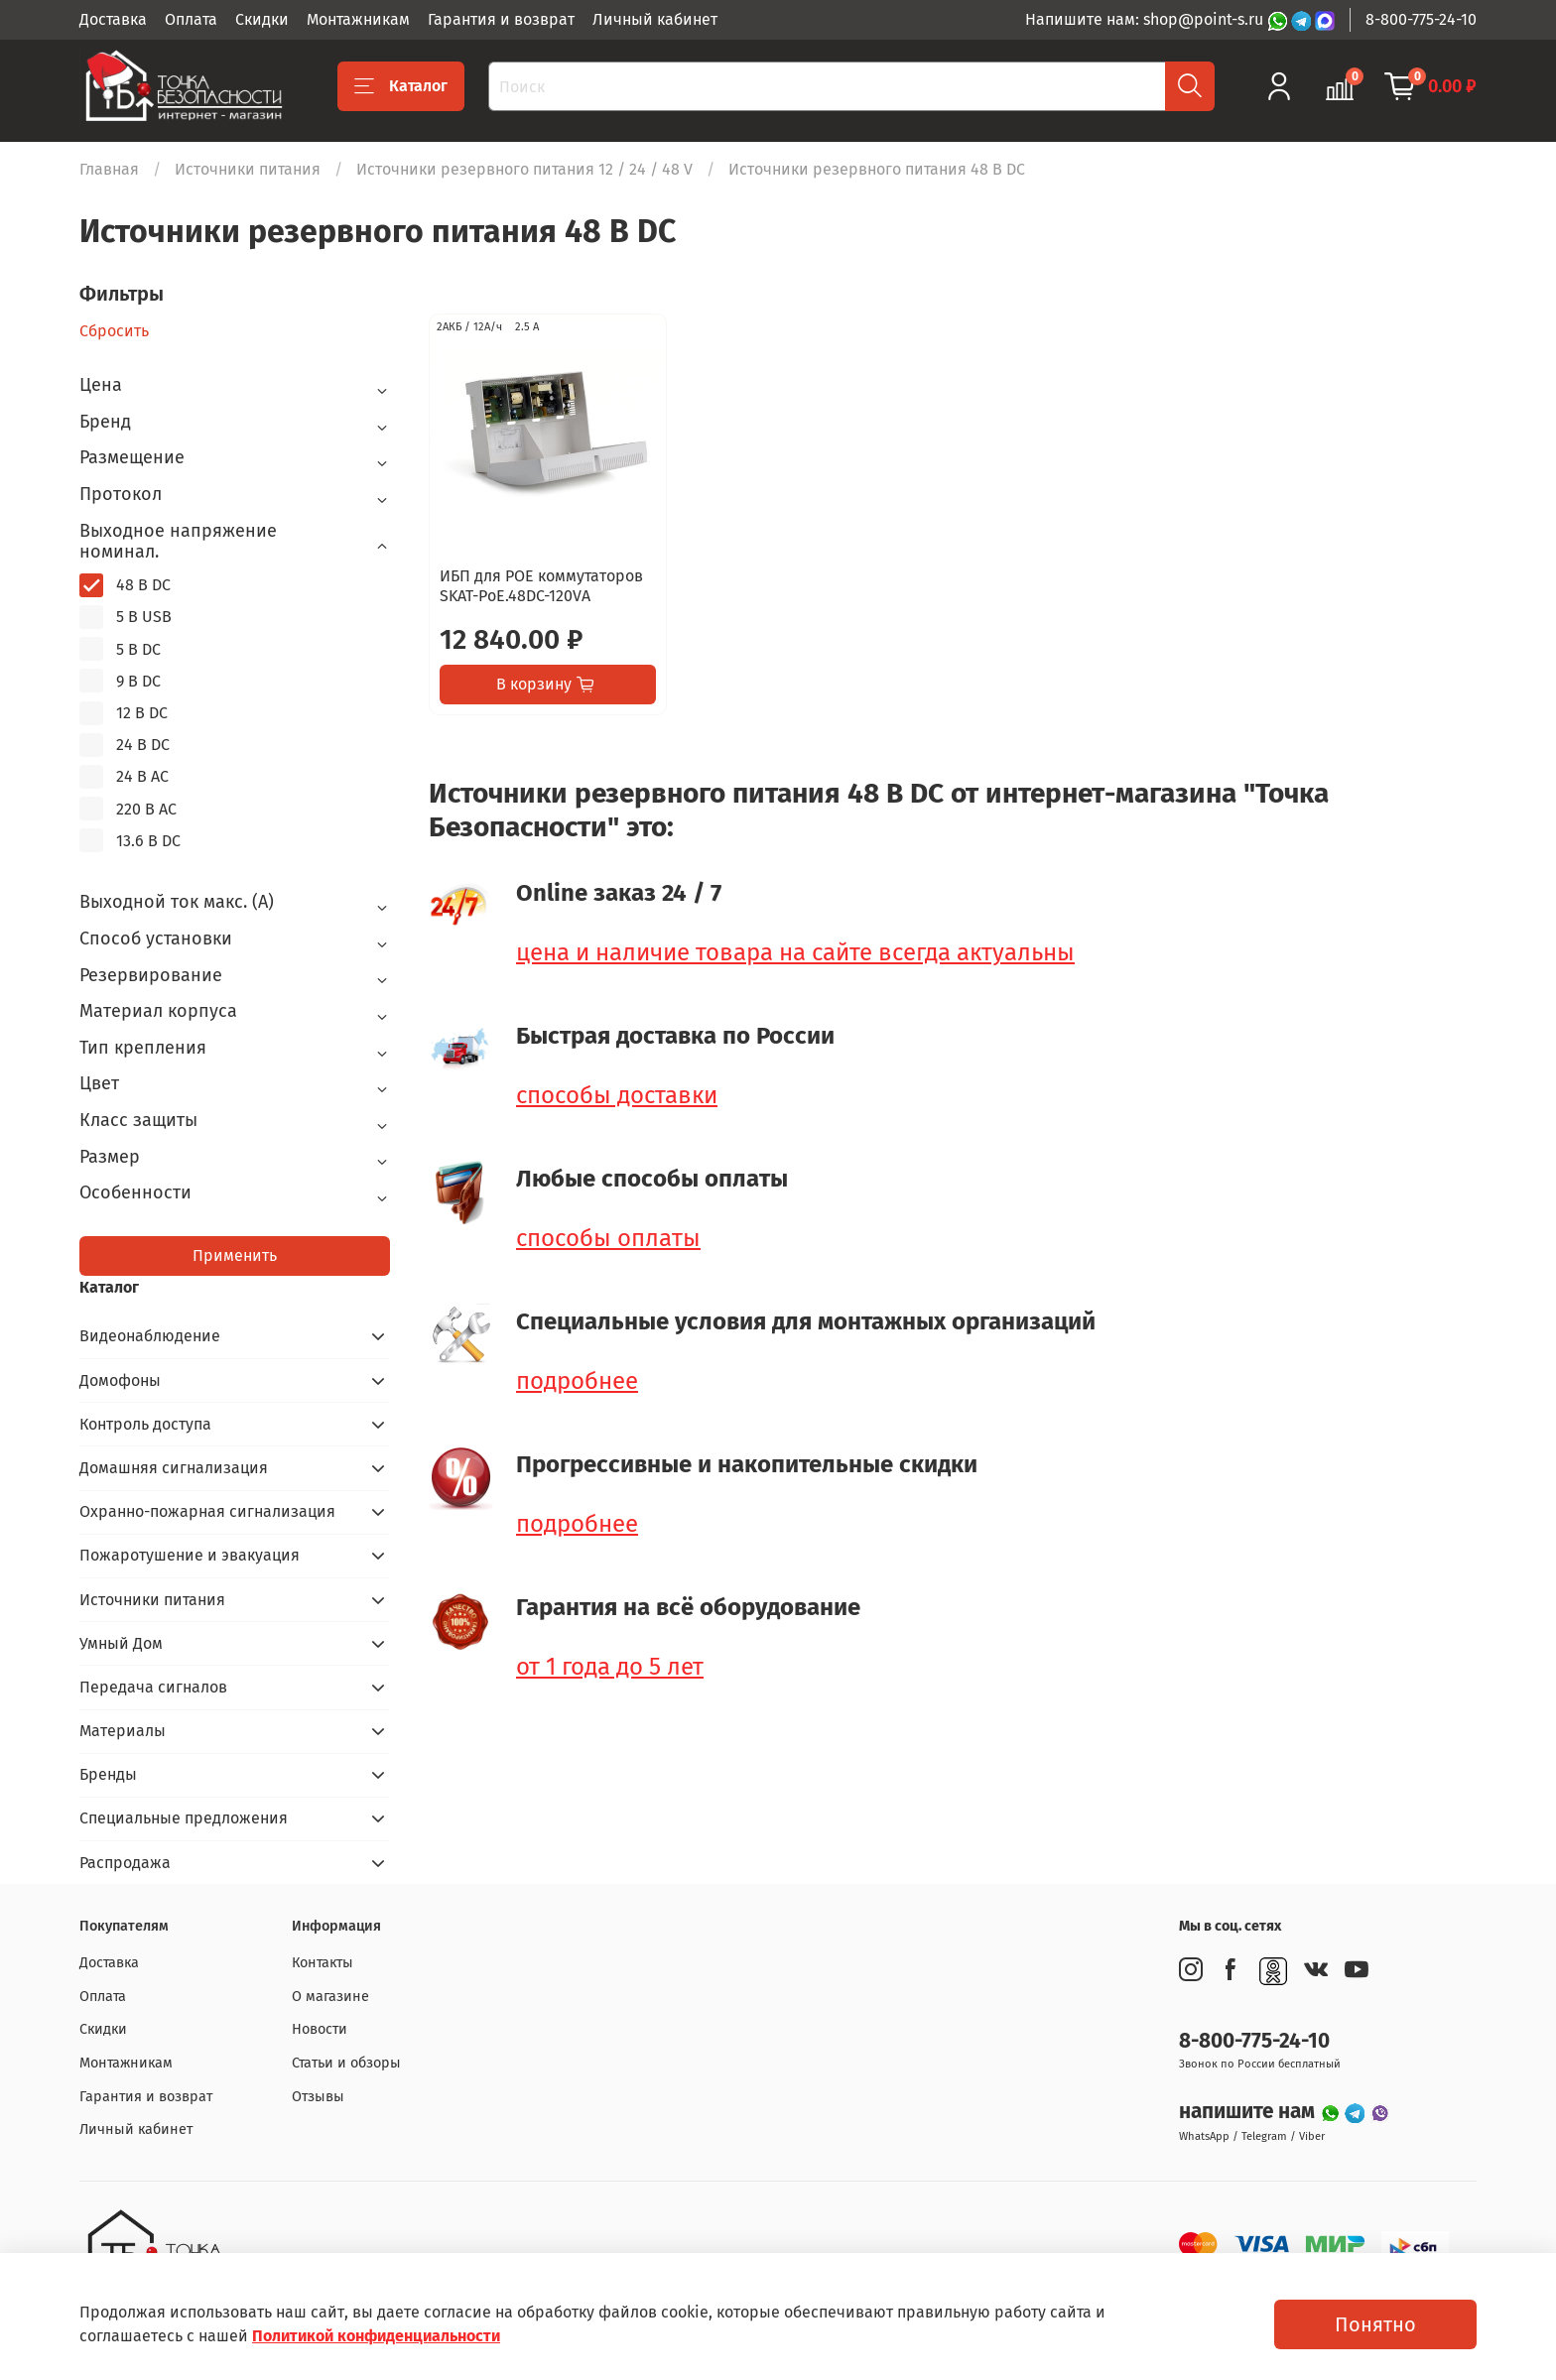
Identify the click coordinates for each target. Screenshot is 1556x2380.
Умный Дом (121, 1643)
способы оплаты (608, 1238)
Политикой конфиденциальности (376, 2335)
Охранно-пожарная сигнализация (207, 1511)
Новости (319, 2029)
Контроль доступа (145, 1424)
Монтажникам (358, 19)
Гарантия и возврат (501, 19)
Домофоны (120, 1380)
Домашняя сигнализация (173, 1467)
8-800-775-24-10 (1421, 19)
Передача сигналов (153, 1687)
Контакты (322, 1962)
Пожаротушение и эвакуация (189, 1555)
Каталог (401, 86)
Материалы (122, 1730)
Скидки (262, 19)
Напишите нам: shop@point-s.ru (1146, 19)
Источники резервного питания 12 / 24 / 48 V (524, 169)
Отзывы (318, 2096)
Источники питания (248, 169)
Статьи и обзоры (346, 2063)
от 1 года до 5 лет (610, 1667)
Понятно (1375, 2324)
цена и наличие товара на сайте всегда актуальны (795, 952)
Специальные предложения (183, 1818)
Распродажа (125, 1862)
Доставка (113, 19)
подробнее (577, 1381)
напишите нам (1249, 2111)
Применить (235, 1255)
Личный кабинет (654, 19)
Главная (109, 169)
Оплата (191, 19)
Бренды (108, 1774)
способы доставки (616, 1095)
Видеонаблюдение (149, 1335)
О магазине (330, 1996)
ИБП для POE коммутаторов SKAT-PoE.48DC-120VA (541, 585)
